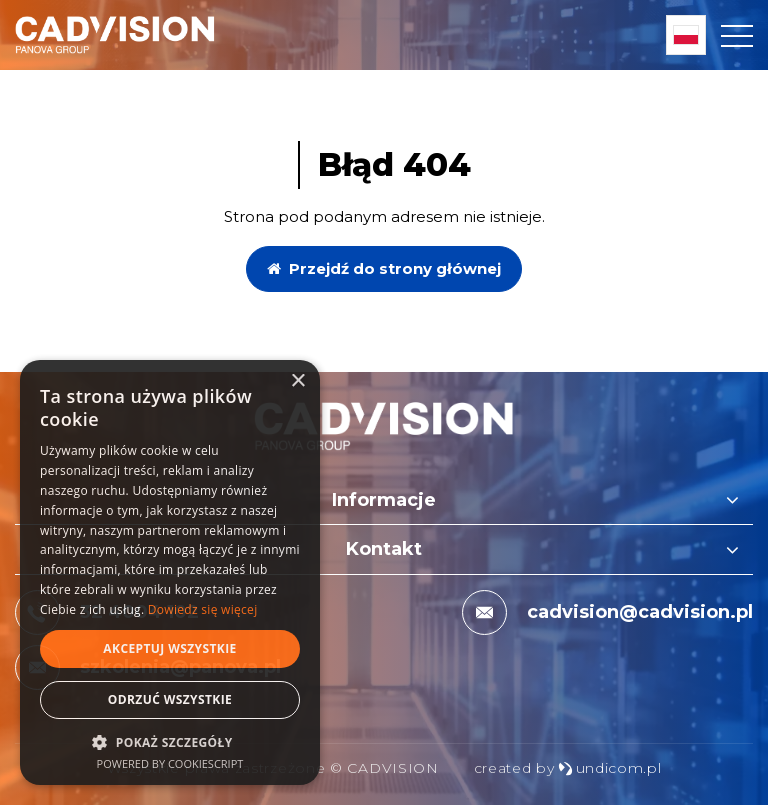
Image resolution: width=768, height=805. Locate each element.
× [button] (297, 381)
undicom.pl (610, 768)
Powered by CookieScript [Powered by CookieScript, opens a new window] (170, 763)
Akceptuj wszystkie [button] (169, 648)
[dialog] (170, 572)
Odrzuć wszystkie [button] (170, 699)
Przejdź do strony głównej (384, 268)
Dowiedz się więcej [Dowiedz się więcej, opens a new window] (203, 609)
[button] (170, 741)
